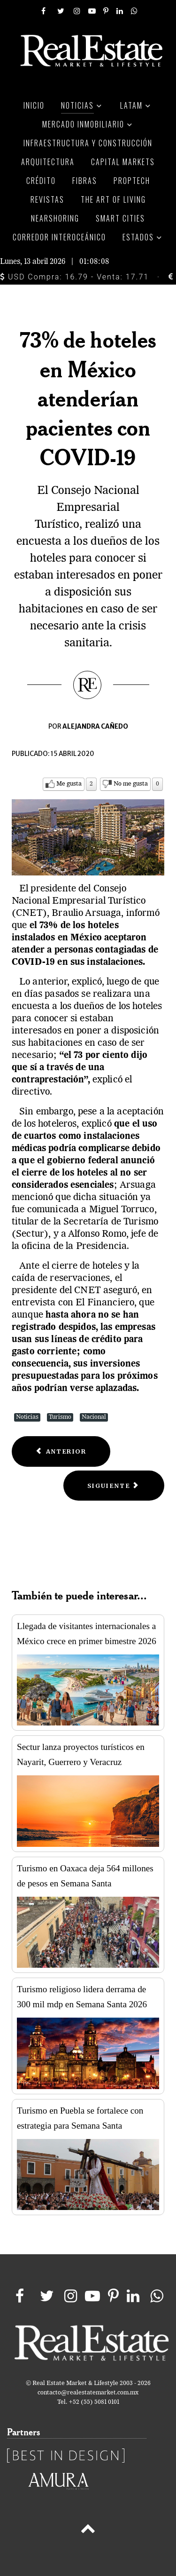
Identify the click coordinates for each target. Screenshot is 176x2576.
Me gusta (69, 784)
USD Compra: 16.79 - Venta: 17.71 (74, 276)
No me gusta (131, 784)
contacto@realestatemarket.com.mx (88, 2393)
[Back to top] (88, 2530)
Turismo (60, 1417)
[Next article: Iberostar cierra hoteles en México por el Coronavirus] (113, 1486)
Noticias (27, 1417)
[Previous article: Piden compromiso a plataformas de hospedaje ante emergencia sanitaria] (61, 1451)
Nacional (94, 1417)
